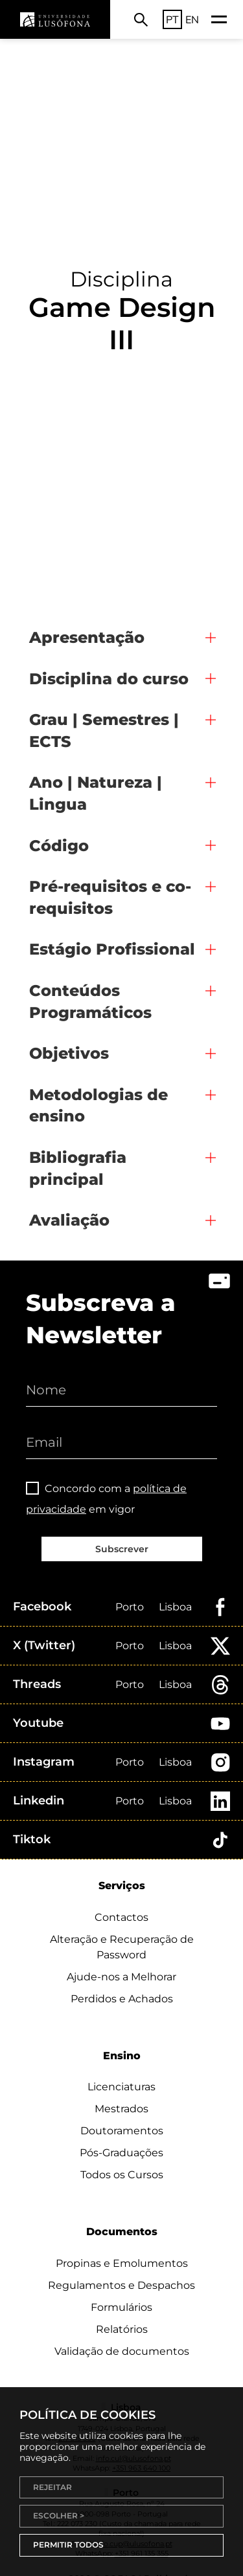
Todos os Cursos (121, 2175)
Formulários (121, 2307)
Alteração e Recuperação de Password (122, 1947)
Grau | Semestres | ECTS (104, 730)
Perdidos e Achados (122, 1999)
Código (59, 845)
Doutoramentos (121, 2131)
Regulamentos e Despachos (121, 2285)
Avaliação (69, 1220)
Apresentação (87, 637)
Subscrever (121, 1549)
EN (192, 19)
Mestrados (121, 2109)
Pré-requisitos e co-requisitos (110, 897)
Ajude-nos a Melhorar (121, 1977)
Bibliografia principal (77, 1168)
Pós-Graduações (121, 2153)
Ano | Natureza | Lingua (95, 793)
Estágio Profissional (112, 949)
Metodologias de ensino (98, 1105)
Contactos (121, 1917)
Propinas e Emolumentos (122, 2263)
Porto (129, 1607)
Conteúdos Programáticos (90, 1001)
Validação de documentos (121, 2351)
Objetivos (69, 1053)
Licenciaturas (121, 2087)
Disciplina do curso (109, 678)
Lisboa (175, 1607)
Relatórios (122, 2329)
